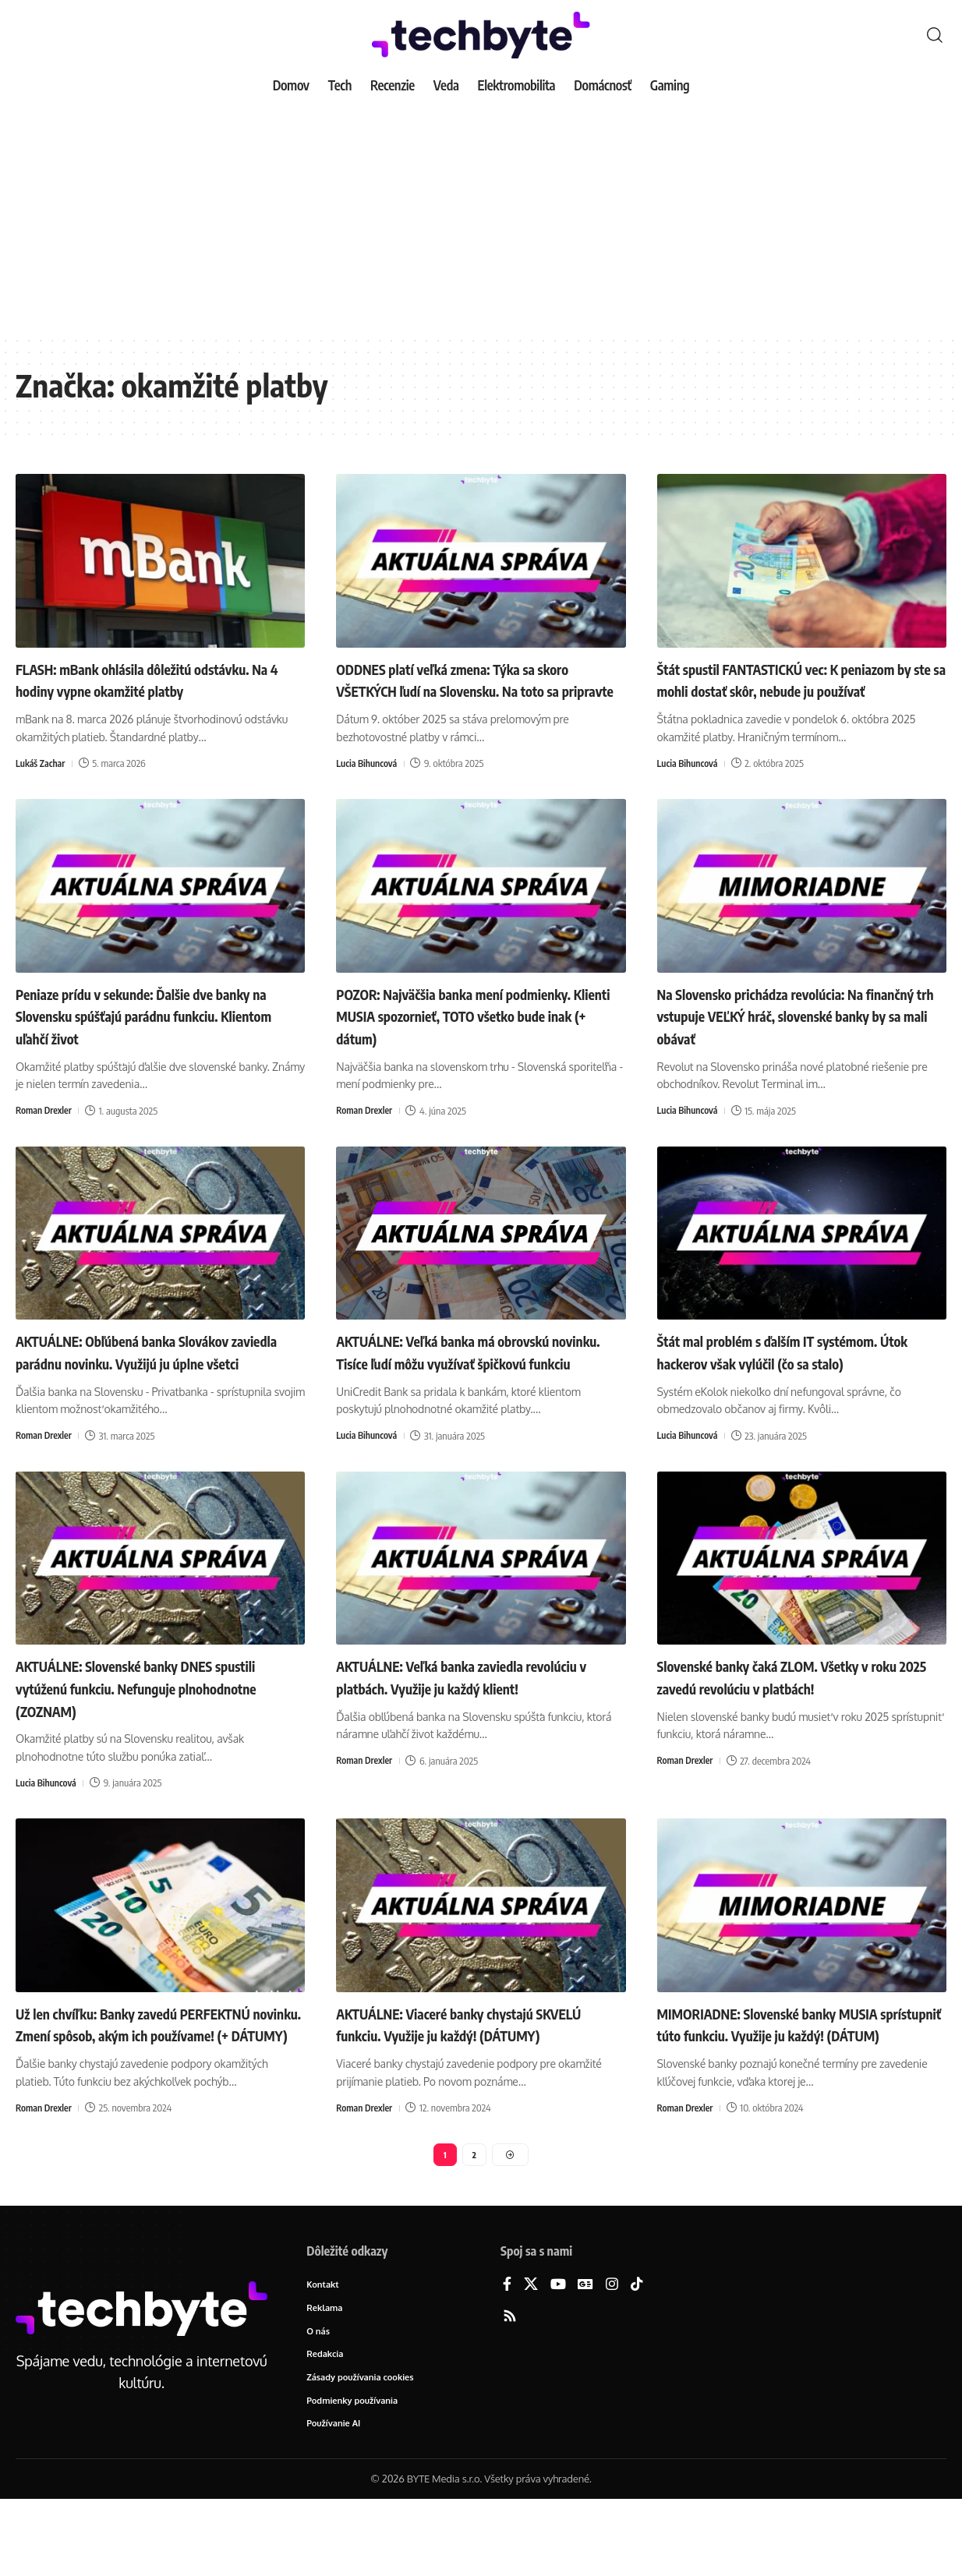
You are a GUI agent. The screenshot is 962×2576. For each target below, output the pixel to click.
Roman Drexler (46, 1132)
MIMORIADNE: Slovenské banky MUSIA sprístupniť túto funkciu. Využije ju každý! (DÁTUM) (797, 2079)
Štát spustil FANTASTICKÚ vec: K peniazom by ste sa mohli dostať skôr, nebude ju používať (789, 690)
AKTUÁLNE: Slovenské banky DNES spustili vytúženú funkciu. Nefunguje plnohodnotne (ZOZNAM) (144, 1732)
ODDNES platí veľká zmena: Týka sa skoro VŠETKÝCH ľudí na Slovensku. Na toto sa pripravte (472, 690)
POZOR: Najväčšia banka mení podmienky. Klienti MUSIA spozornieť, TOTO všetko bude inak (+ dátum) (469, 1037)
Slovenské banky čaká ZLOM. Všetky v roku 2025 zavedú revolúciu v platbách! (793, 1721)
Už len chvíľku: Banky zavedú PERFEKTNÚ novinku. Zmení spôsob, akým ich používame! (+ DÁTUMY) (145, 2079)
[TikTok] (636, 2356)
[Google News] (585, 2356)
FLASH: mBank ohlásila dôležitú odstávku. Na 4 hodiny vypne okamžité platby (152, 690)
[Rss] (509, 2388)
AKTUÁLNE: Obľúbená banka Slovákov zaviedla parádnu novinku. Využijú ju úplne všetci (150, 1385)
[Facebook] (507, 2356)
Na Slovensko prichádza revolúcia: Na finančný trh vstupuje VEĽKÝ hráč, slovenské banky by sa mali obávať (787, 1037)
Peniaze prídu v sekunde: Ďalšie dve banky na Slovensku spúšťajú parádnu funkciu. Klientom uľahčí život (148, 1037)
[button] (935, 35)
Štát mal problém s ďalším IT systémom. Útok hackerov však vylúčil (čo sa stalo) (797, 1374)
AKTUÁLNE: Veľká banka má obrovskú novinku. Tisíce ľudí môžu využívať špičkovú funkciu (471, 1385)
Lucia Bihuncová (368, 785)
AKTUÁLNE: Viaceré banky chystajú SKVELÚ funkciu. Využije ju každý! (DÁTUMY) (460, 2079)
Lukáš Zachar (42, 785)
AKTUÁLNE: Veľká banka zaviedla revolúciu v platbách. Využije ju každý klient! (467, 1732)
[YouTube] (558, 2356)
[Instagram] (612, 2356)
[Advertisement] (481, 218)
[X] (531, 2356)
